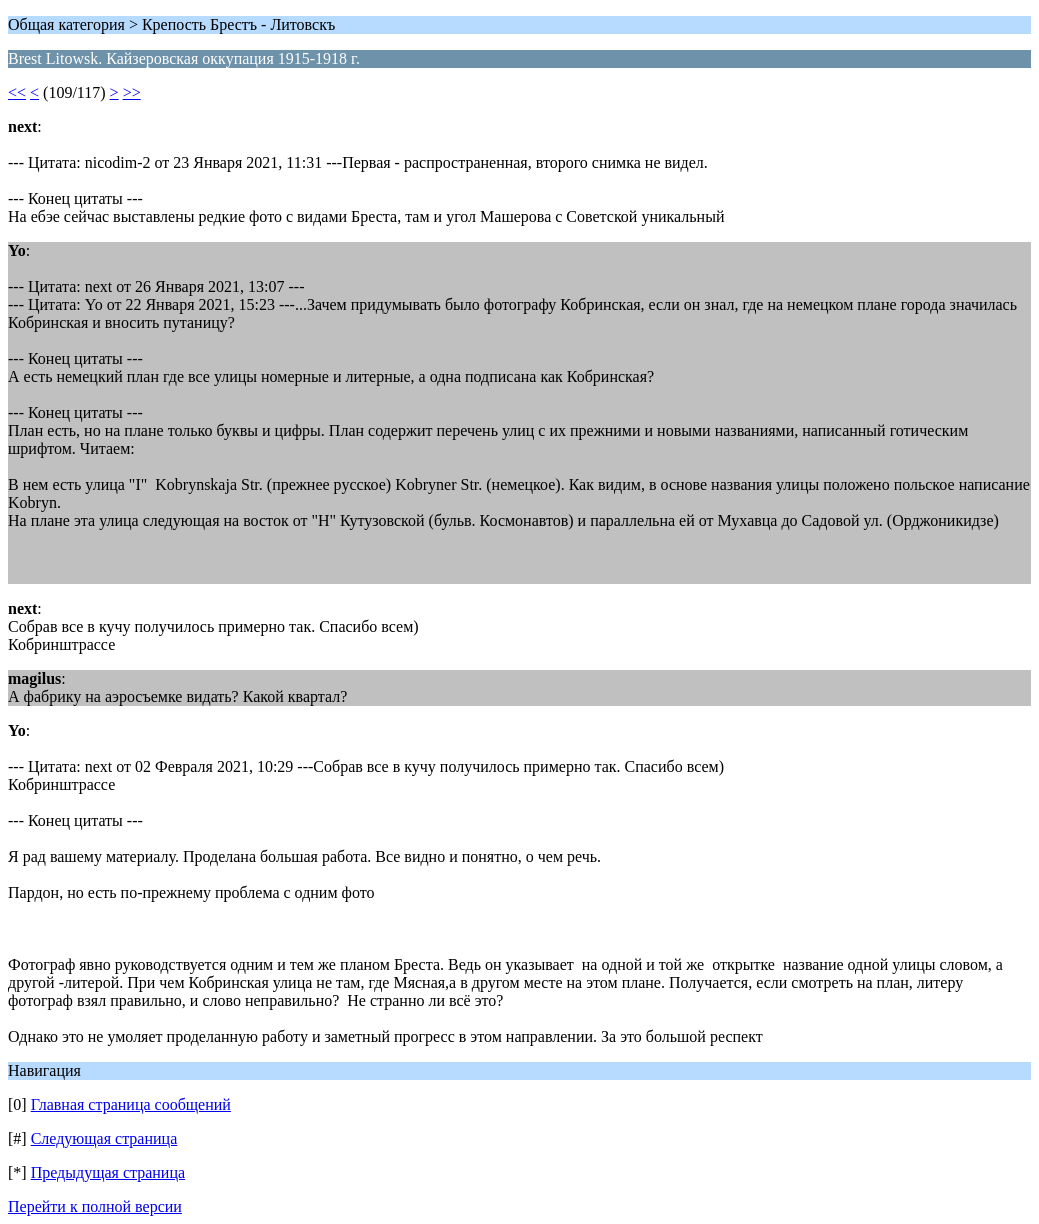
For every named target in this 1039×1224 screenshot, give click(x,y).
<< (17, 92)
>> (132, 92)
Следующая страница (104, 1138)
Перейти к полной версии (95, 1206)
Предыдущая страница (108, 1172)
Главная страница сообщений (131, 1104)
